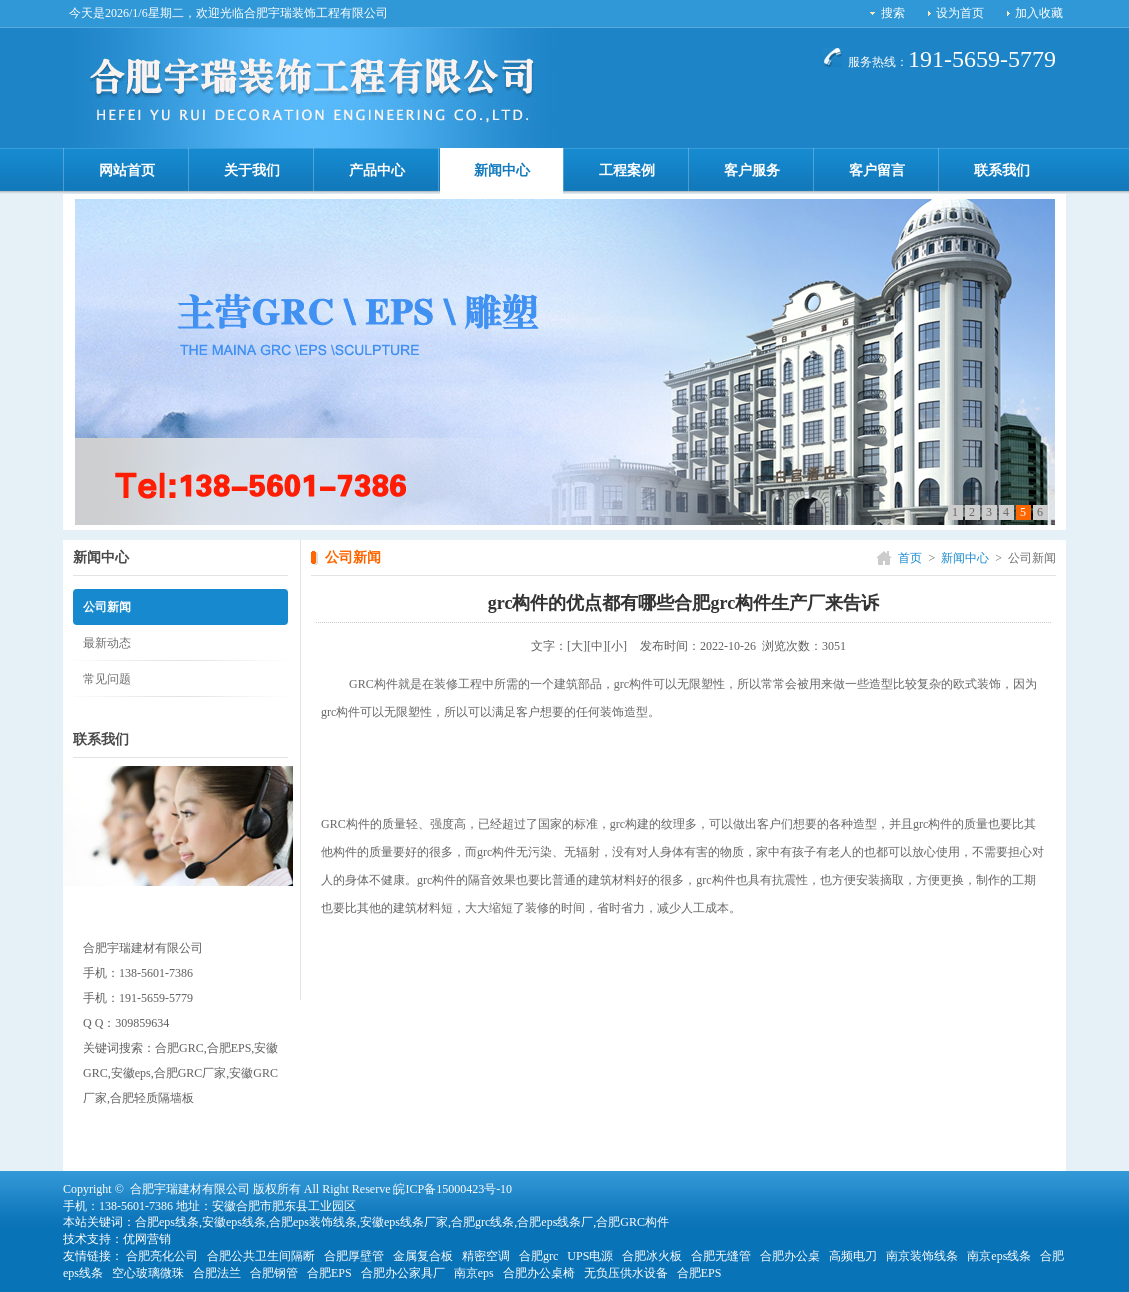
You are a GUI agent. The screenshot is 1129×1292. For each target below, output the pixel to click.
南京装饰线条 (922, 1256)
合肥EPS (329, 1273)
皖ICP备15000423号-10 (452, 1189)
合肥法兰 (217, 1273)
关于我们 (252, 170)
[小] (617, 646)
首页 (910, 558)
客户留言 (877, 170)
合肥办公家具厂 (403, 1273)
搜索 (893, 13)
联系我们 (1002, 170)
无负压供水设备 (626, 1273)
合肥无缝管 (721, 1256)
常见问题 (107, 679)
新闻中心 (502, 170)
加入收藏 (1039, 13)
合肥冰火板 (652, 1256)
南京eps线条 (999, 1256)
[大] (577, 646)
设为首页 (960, 13)
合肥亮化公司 (162, 1256)
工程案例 (627, 170)
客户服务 (752, 170)
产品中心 (377, 170)
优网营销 (147, 1239)
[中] (597, 646)
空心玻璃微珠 (148, 1273)
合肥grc (538, 1256)
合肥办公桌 (790, 1256)
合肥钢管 (274, 1273)
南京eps (474, 1273)
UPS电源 (590, 1256)
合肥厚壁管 (354, 1256)
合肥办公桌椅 (539, 1273)
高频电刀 (853, 1256)
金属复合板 (423, 1256)
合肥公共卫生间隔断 (261, 1256)
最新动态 (107, 643)
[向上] (1082, 1261)
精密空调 (486, 1256)
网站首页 (127, 170)
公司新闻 (107, 607)
